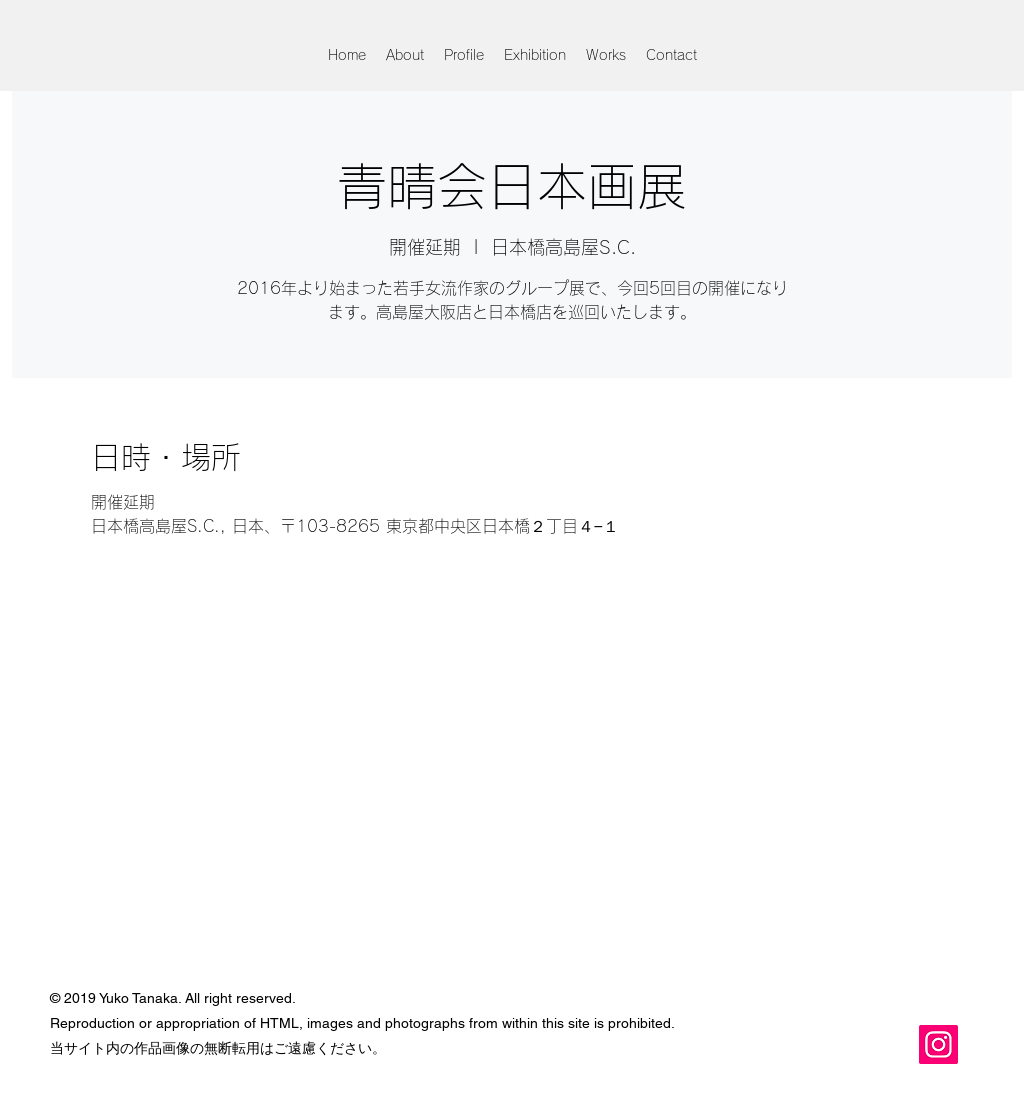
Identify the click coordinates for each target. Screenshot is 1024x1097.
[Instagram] (938, 1044)
